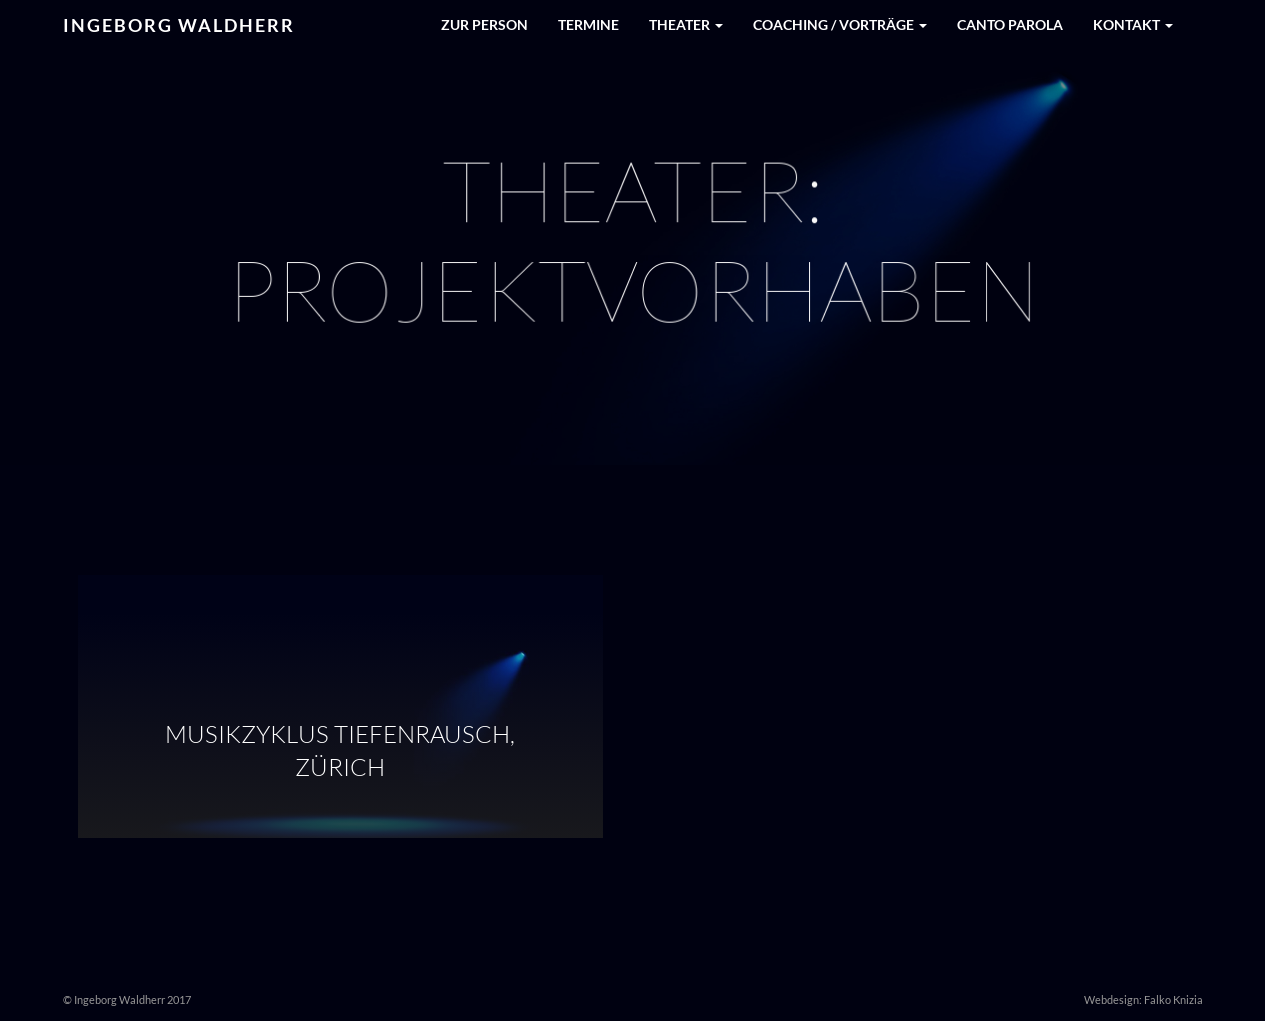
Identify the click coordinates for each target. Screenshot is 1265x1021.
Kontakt (1133, 24)
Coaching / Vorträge (840, 24)
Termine (588, 24)
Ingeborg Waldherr (179, 25)
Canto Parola (1010, 24)
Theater (686, 24)
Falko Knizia (1173, 999)
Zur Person (484, 24)
